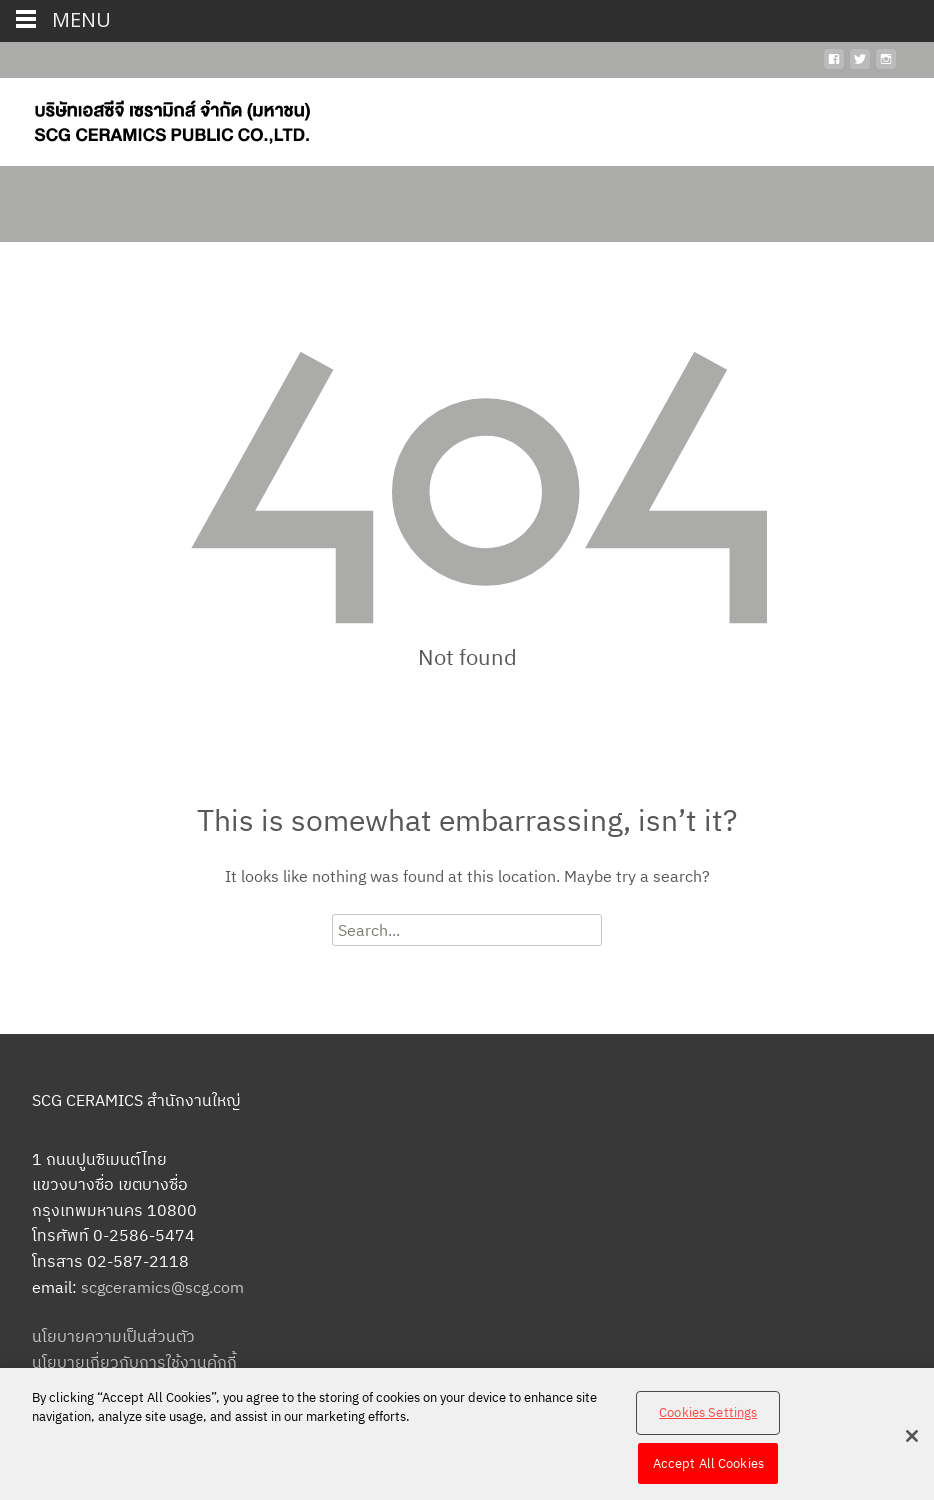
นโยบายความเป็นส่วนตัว (113, 1336)
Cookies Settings (708, 1418)
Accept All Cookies (708, 1469)
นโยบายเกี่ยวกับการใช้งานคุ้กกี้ (134, 1362)
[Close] (912, 1442)
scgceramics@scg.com (162, 1287)
